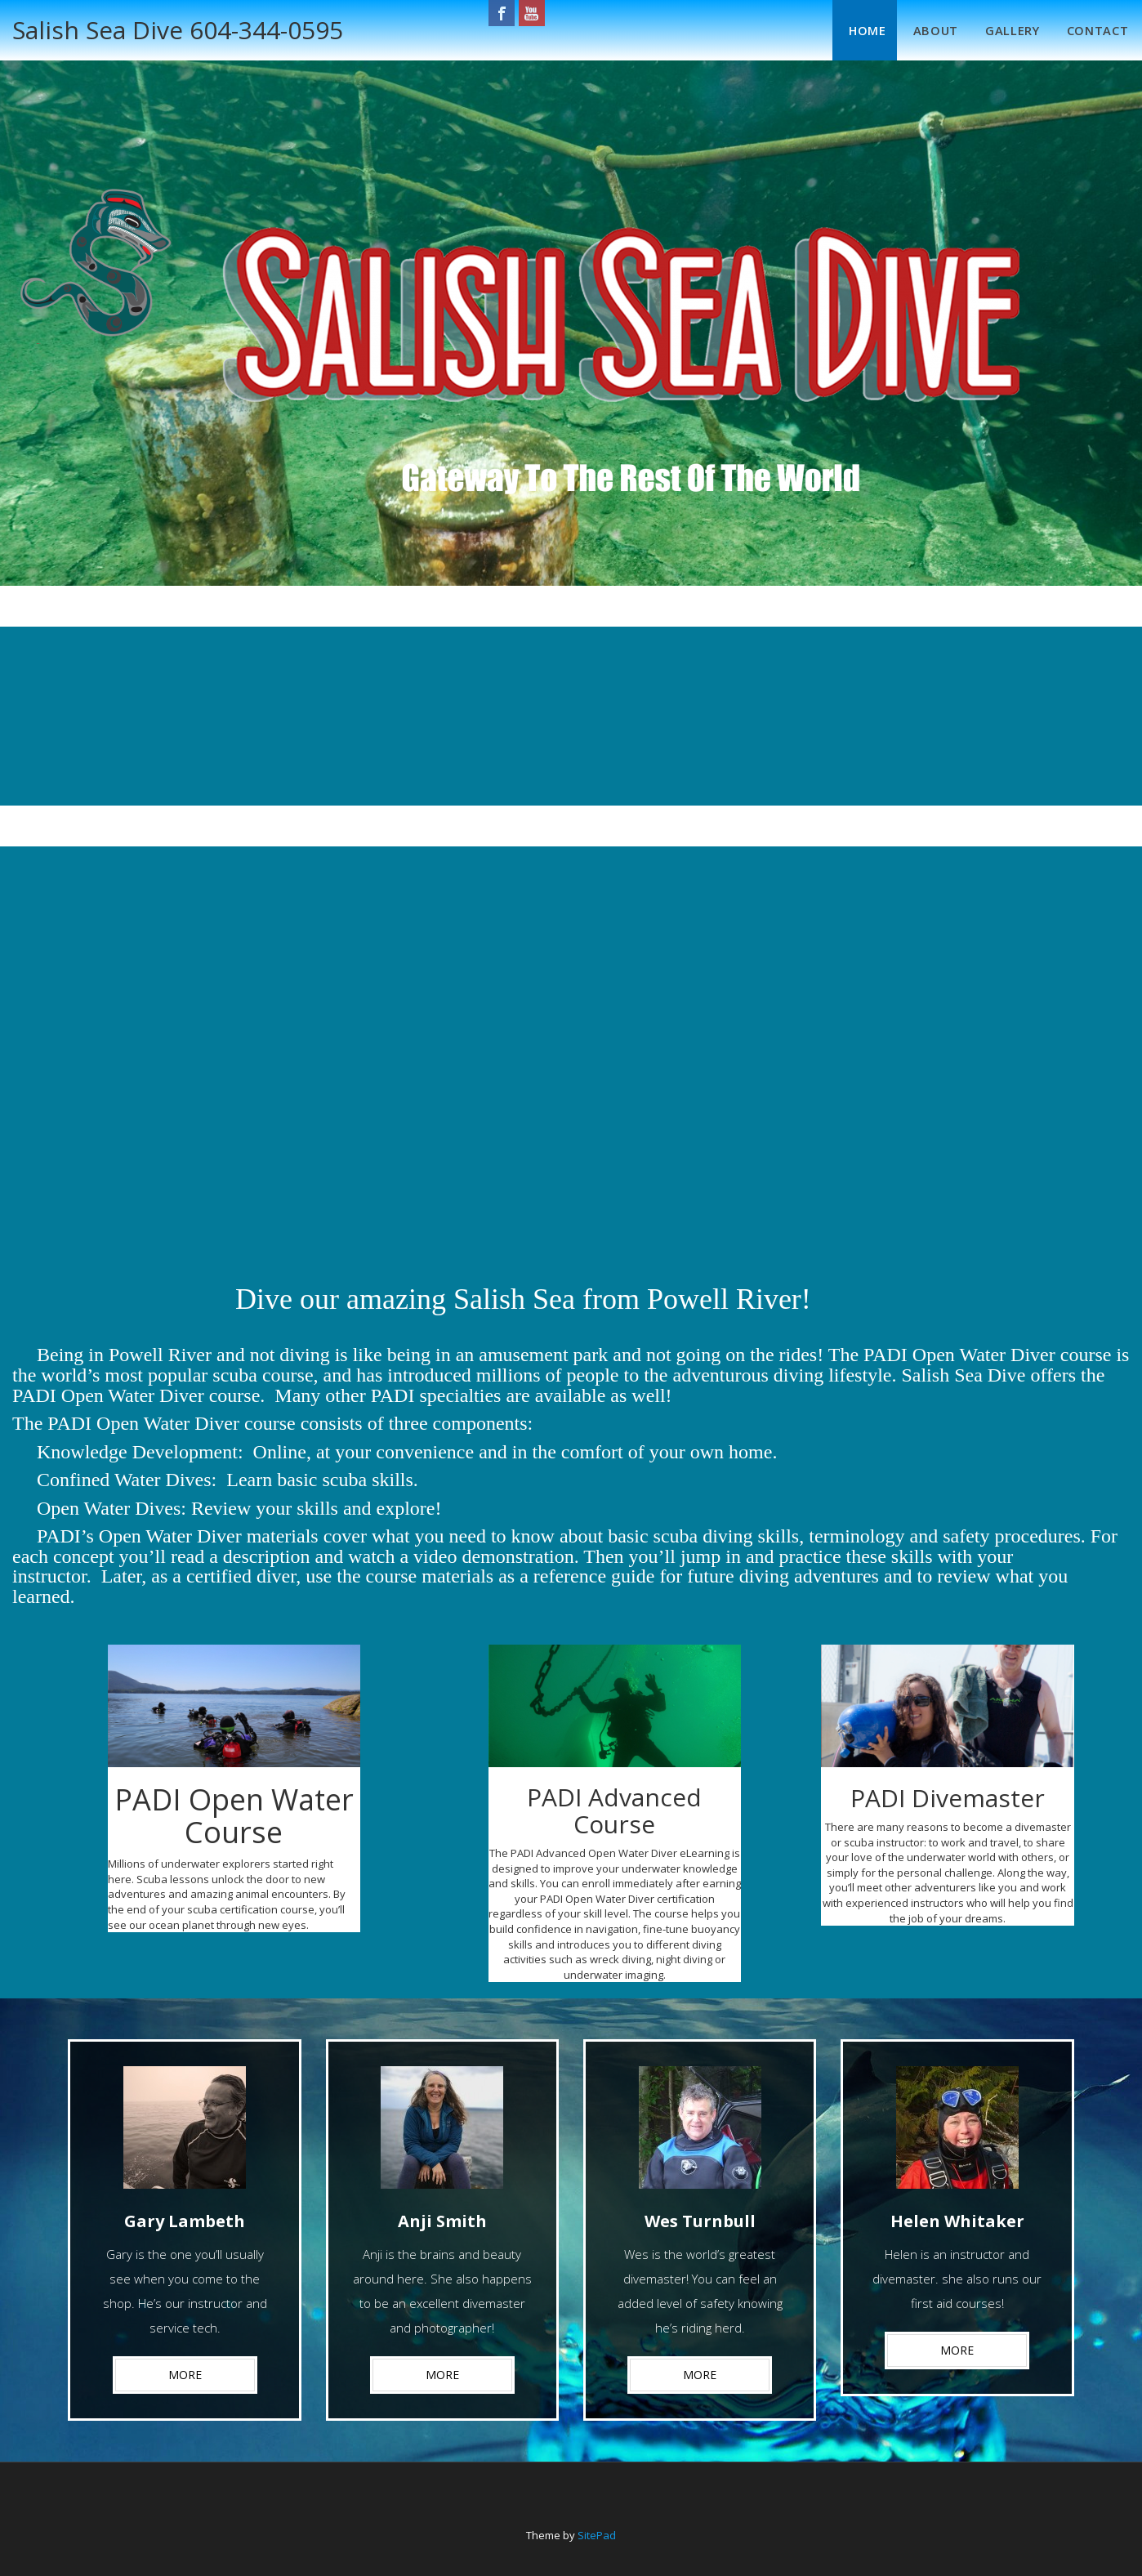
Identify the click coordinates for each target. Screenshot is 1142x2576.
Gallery (999, 26)
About (916, 26)
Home (842, 26)
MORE (185, 2366)
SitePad (597, 2527)
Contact (1090, 26)
